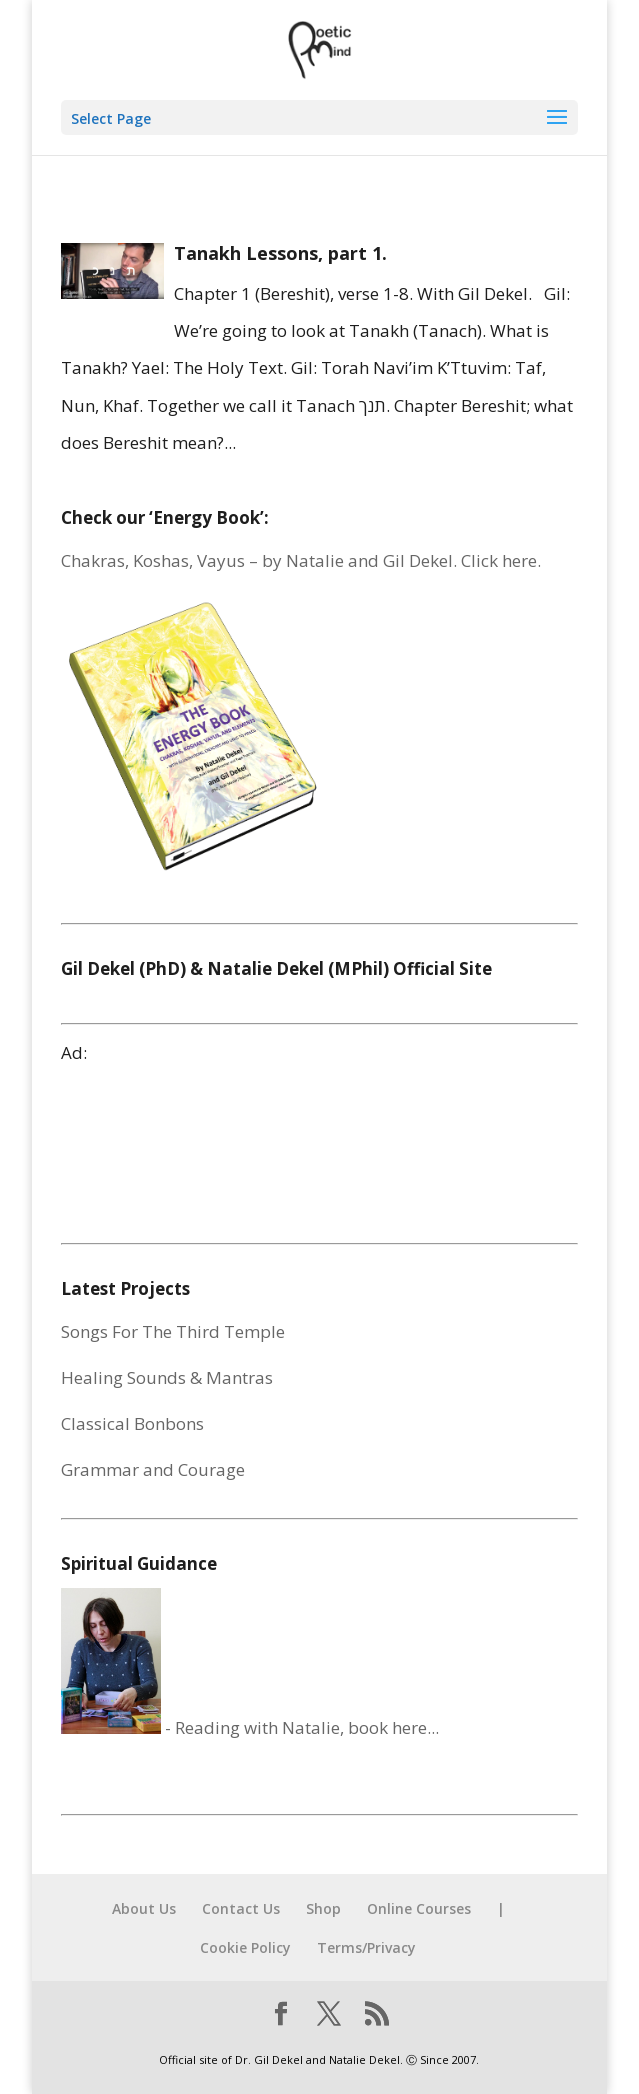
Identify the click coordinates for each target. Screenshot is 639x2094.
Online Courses (419, 1908)
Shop (323, 1908)
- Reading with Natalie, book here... (250, 1727)
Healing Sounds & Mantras (167, 1377)
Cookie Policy (245, 1947)
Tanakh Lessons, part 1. (280, 253)
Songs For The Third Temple (173, 1331)
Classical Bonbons (132, 1423)
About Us (144, 1908)
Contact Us (241, 1908)
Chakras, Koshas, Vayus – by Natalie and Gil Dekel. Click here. (301, 560)
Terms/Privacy (366, 1947)
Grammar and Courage (153, 1469)
